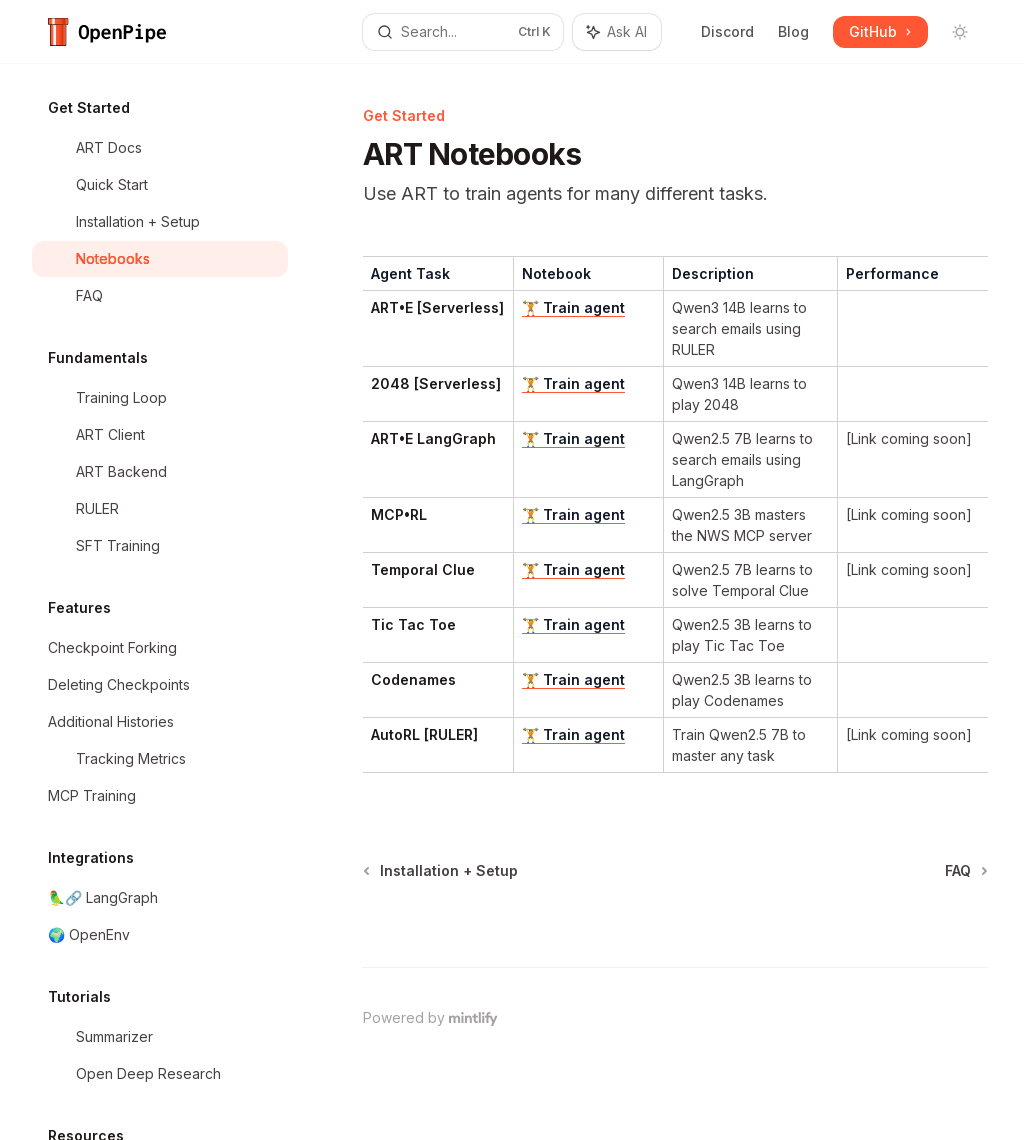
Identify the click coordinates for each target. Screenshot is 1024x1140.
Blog (793, 31)
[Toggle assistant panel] (617, 32)
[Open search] (463, 32)
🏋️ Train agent (573, 307)
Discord (727, 31)
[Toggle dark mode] (960, 32)
